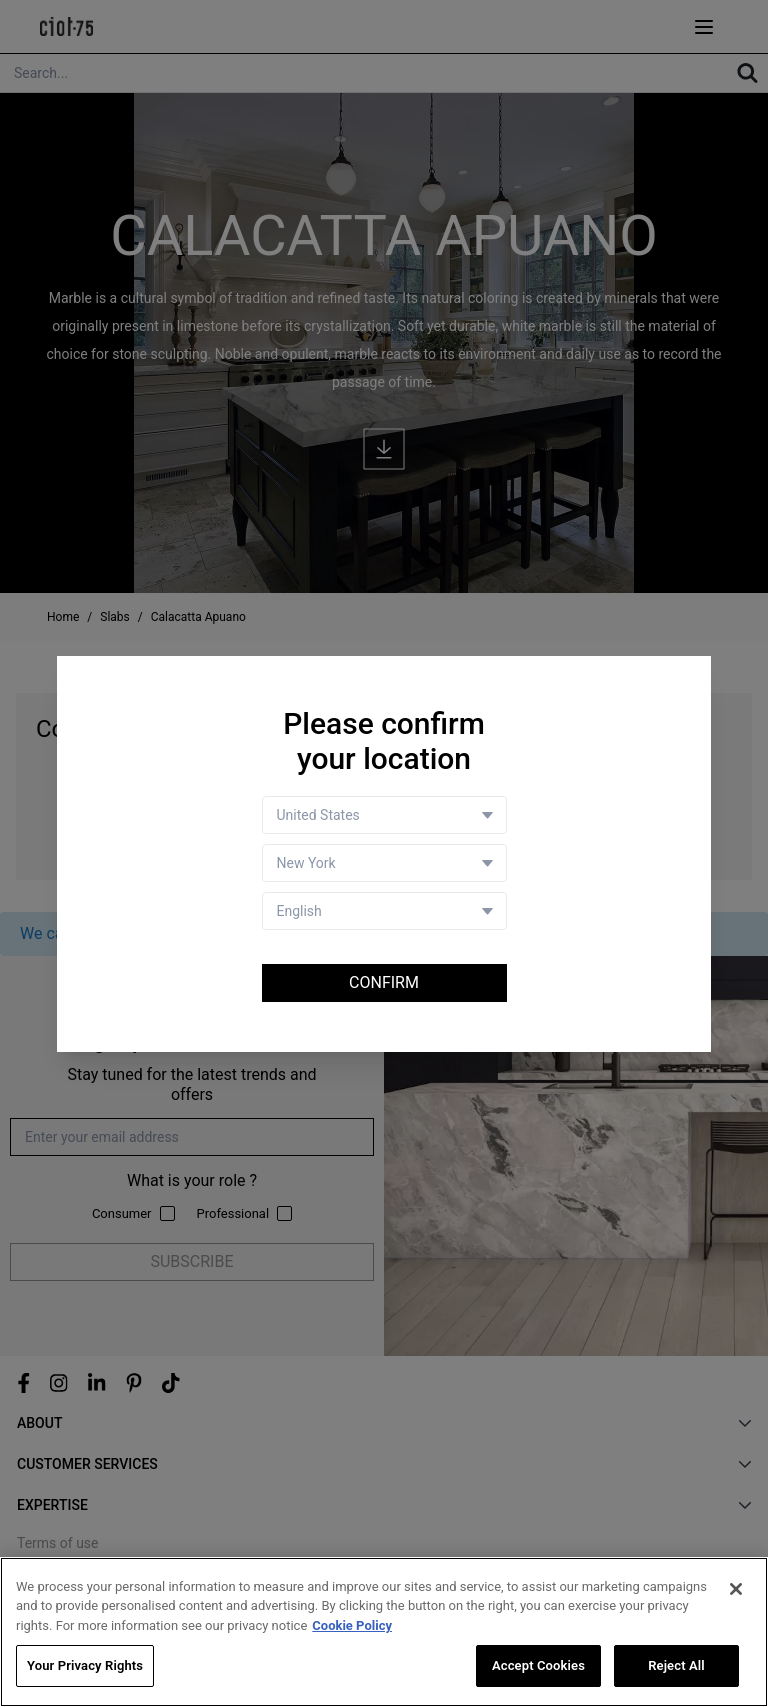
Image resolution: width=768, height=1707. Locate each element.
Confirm (384, 982)
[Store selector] (384, 863)
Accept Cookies (538, 1666)
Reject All (676, 1666)
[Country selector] (384, 815)
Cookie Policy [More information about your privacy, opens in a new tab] (352, 1626)
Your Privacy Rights (85, 1666)
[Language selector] (384, 911)
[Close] (736, 1590)
